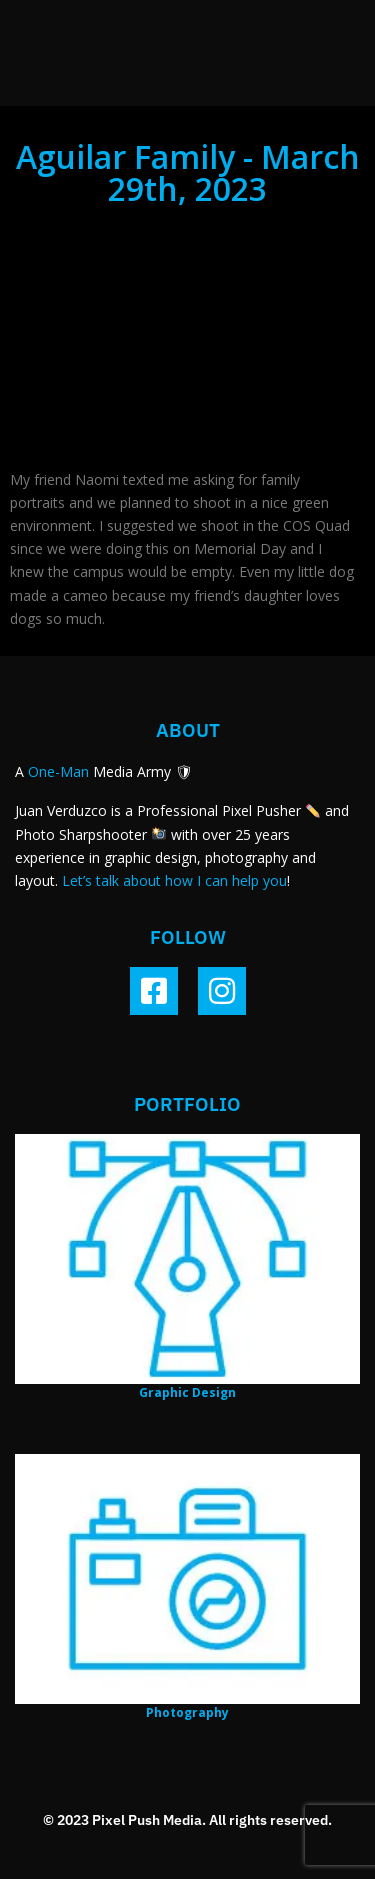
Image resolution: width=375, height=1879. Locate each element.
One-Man (58, 771)
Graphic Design (187, 1392)
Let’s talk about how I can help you (174, 880)
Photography (187, 1712)
